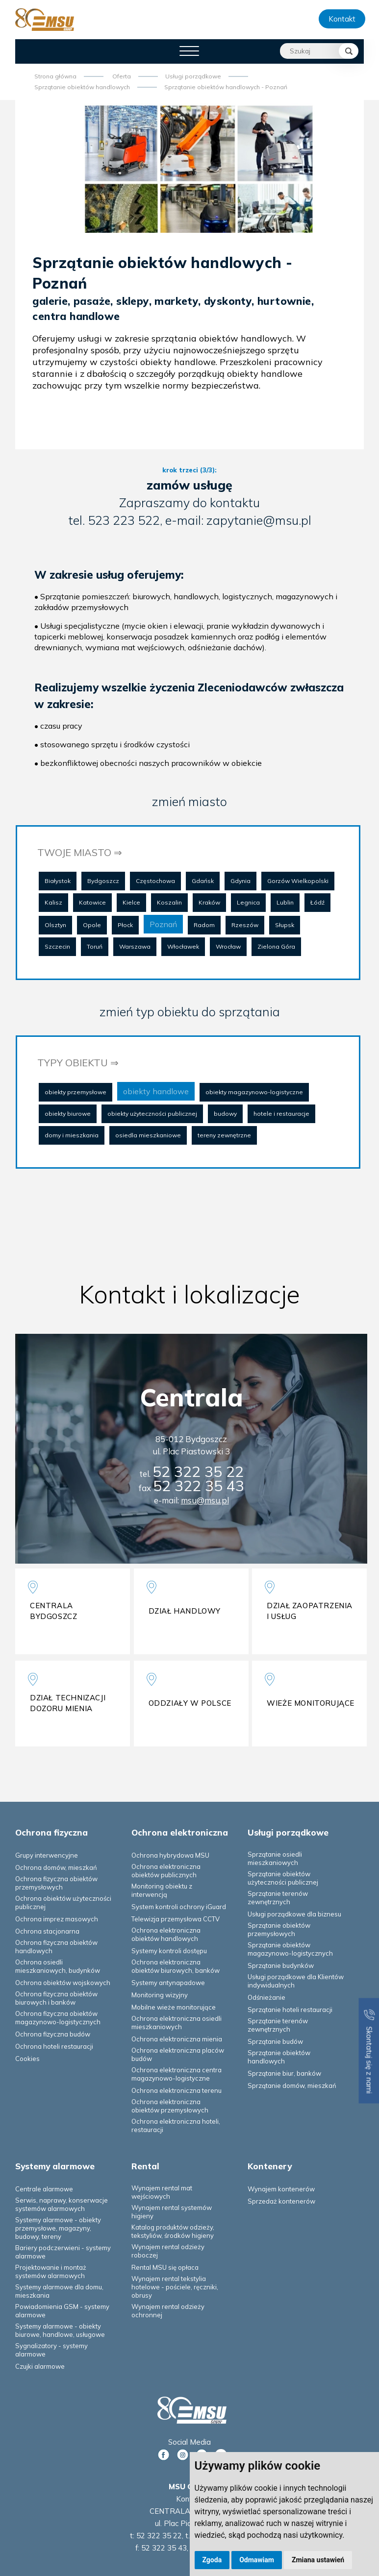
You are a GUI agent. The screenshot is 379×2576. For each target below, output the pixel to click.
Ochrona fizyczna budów (52, 2034)
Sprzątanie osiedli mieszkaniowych (275, 1858)
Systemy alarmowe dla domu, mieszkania (59, 2291)
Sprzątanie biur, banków (284, 2073)
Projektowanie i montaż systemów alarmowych (50, 2271)
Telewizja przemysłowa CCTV (175, 1919)
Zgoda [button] (212, 2560)
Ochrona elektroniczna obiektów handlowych (166, 1934)
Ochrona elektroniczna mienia (176, 2039)
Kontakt (341, 19)
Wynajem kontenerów (281, 2189)
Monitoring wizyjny (159, 1995)
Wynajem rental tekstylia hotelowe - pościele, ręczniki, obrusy (174, 2287)
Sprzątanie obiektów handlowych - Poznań (225, 87)
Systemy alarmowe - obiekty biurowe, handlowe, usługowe (60, 2330)
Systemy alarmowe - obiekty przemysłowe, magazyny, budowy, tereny (58, 2228)
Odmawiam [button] (256, 2560)
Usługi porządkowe (193, 76)
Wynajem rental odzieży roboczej (167, 2251)
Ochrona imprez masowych (56, 1919)
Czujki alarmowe (40, 2366)
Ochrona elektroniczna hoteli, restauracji (175, 2125)
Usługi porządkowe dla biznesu (294, 1914)
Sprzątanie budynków (281, 1965)
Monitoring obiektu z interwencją (161, 1890)
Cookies (27, 2058)
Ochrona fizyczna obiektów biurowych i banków (56, 1998)
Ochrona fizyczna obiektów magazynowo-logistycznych (58, 2018)
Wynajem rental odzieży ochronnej (167, 2311)
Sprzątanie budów (275, 2041)
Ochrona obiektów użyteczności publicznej (63, 1902)
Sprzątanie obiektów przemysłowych (279, 1929)
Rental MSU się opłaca (165, 2267)
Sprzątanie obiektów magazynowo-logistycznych (290, 1949)
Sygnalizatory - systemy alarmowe (51, 2350)
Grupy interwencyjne (46, 1855)
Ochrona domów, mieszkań (56, 1867)
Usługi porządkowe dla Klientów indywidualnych (296, 1981)
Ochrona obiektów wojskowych (62, 1983)
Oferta (121, 76)
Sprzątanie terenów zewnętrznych (278, 1897)
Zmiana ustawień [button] (318, 2560)
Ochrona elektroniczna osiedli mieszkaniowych (176, 2022)
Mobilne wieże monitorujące (173, 2007)
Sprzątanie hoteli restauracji (290, 2009)
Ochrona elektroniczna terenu (176, 2090)
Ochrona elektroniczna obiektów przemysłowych (169, 2106)
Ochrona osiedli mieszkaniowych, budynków (57, 1966)
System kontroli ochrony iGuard (178, 1907)
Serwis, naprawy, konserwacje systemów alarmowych (61, 2204)
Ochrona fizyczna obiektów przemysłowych (56, 1883)
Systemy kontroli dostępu (169, 1951)
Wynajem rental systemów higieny (171, 2212)
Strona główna (55, 76)
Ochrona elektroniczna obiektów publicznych (166, 1871)
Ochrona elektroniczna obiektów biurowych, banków (175, 1966)
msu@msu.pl (205, 1500)
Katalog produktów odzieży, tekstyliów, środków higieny (172, 2231)
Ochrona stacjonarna (47, 1931)
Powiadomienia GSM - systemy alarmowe (62, 2311)
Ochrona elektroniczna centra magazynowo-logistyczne (176, 2074)
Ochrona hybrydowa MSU (170, 1855)
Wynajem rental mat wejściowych (161, 2192)
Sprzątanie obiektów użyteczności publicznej (283, 1878)
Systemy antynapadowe (168, 1983)
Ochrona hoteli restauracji (54, 2046)
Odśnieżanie (266, 1997)
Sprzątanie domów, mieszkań (292, 2085)
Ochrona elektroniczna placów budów (177, 2054)
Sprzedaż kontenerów (281, 2201)
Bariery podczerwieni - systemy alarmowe (63, 2252)
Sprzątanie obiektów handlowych (82, 87)
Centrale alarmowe (44, 2189)
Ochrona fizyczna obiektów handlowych (56, 1946)
